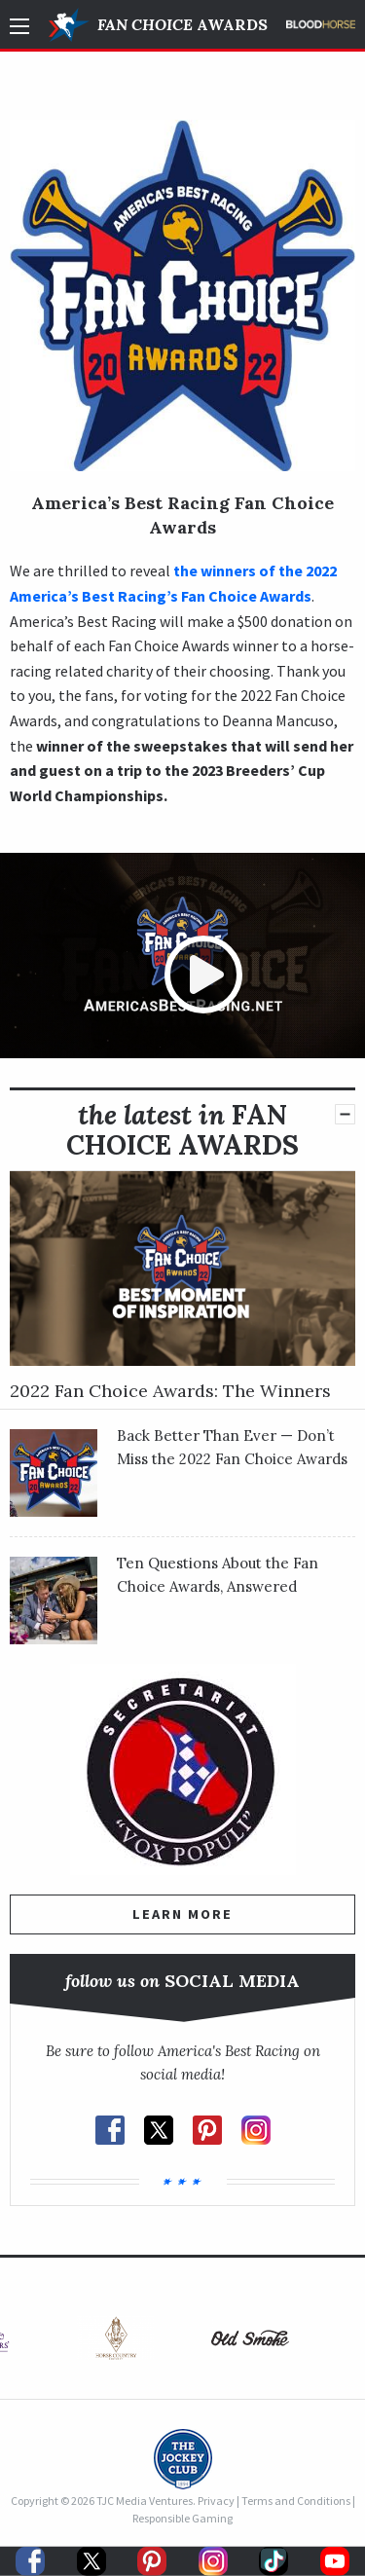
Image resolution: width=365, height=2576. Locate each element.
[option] (116, 2343)
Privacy (216, 2500)
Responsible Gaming (182, 2518)
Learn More (182, 1914)
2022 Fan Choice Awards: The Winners (170, 1391)
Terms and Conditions (295, 2500)
